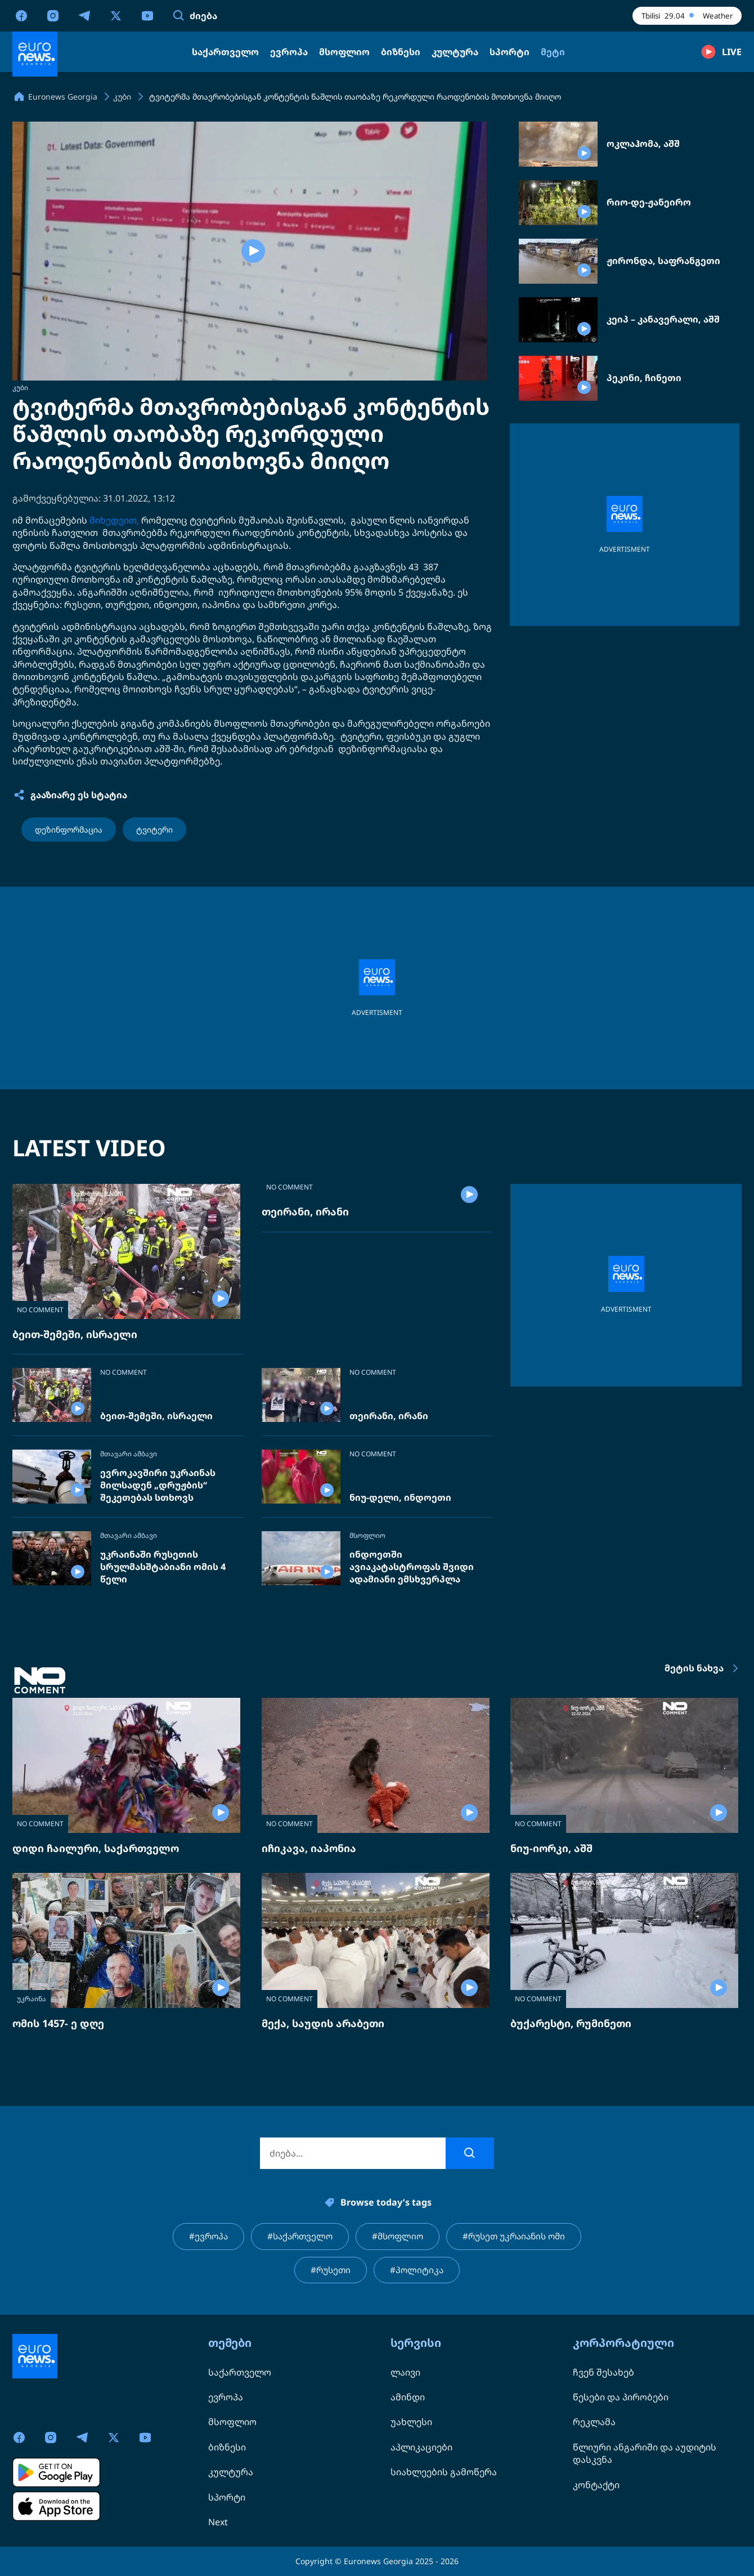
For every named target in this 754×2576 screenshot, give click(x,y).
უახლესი (411, 2422)
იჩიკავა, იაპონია (309, 1848)
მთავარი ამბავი (128, 1454)
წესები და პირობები (620, 2397)
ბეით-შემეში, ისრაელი (74, 1334)
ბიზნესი (227, 2447)
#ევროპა (202, 2236)
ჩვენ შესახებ (603, 2372)
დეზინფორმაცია (68, 829)
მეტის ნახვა (703, 1668)
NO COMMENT (40, 1309)
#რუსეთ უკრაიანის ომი (517, 2236)
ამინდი (408, 2397)
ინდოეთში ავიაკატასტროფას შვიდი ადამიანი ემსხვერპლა (411, 1567)
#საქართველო (296, 2236)
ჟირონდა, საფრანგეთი (663, 261)
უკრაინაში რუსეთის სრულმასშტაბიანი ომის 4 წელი (163, 1567)
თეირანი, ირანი (305, 1334)
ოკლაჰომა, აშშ (643, 144)
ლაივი (405, 2372)
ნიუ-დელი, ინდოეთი (400, 1498)
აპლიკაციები (421, 2447)
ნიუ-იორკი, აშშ (551, 1848)
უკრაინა (31, 1998)
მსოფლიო (367, 1535)
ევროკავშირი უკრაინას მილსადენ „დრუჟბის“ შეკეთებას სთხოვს (158, 1485)
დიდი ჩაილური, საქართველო (95, 1848)
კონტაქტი (596, 2485)
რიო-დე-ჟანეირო (649, 202)
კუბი (20, 387)
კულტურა (230, 2472)
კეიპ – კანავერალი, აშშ (663, 319)
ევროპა (225, 2397)
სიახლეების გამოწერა (444, 2472)
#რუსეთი (330, 2271)
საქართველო (239, 2372)
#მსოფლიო (397, 2236)
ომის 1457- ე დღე (58, 2023)
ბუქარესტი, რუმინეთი (570, 2023)
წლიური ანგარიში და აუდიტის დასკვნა (644, 2453)
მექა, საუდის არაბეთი (323, 2023)
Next (218, 2522)
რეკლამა (594, 2422)
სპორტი (226, 2497)
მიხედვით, (114, 520)
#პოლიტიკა (418, 2271)
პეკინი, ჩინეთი (644, 378)
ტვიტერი (154, 829)
